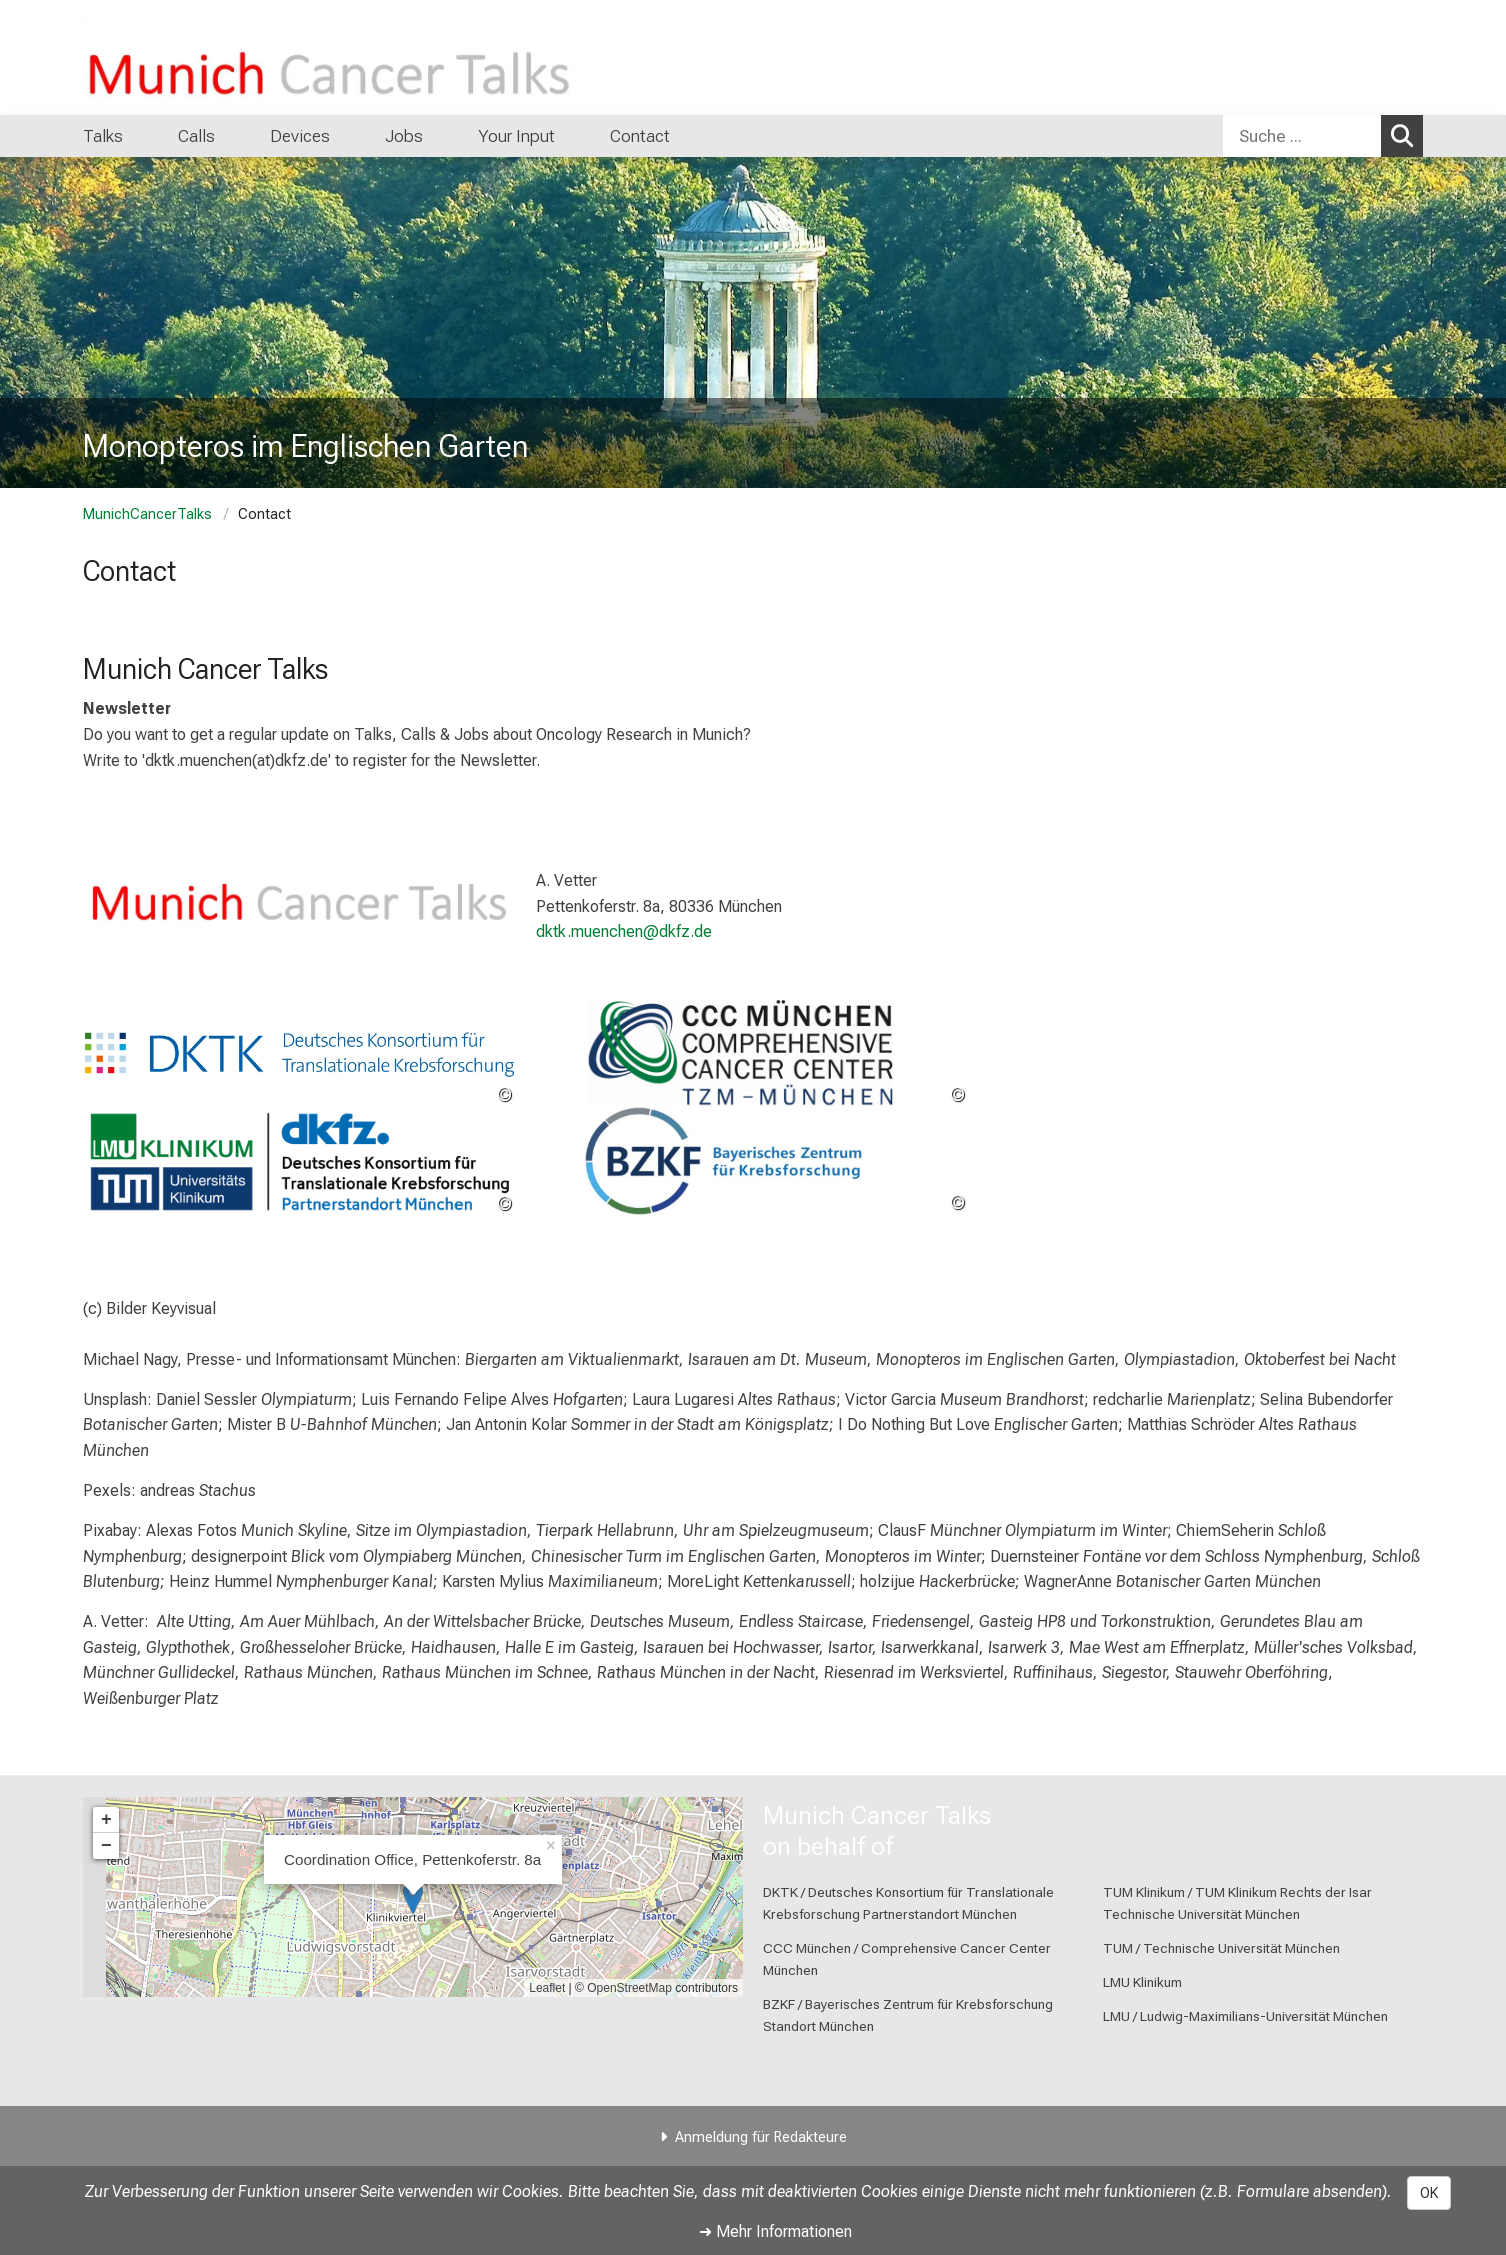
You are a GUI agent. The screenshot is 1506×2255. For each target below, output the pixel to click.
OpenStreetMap (629, 1988)
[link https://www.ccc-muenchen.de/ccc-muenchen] (752, 1053)
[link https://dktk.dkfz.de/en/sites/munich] (299, 1161)
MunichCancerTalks (147, 514)
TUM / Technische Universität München (1221, 1948)
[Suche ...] (1302, 136)
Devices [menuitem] (300, 136)
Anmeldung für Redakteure (761, 2137)
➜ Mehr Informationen (775, 2231)
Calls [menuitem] (196, 136)
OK (1429, 2193)
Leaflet (547, 1988)
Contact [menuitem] (640, 136)
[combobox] (1323, 136)
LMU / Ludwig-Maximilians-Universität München (1245, 2016)
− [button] (106, 1846)
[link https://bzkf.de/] (752, 1161)
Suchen (1407, 135)
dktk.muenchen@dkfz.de (624, 931)
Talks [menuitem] (103, 136)
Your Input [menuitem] (516, 136)
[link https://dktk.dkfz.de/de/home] (299, 1053)
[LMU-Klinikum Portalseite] (203, 57)
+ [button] (106, 1820)
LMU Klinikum (1142, 1982)
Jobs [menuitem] (404, 136)
